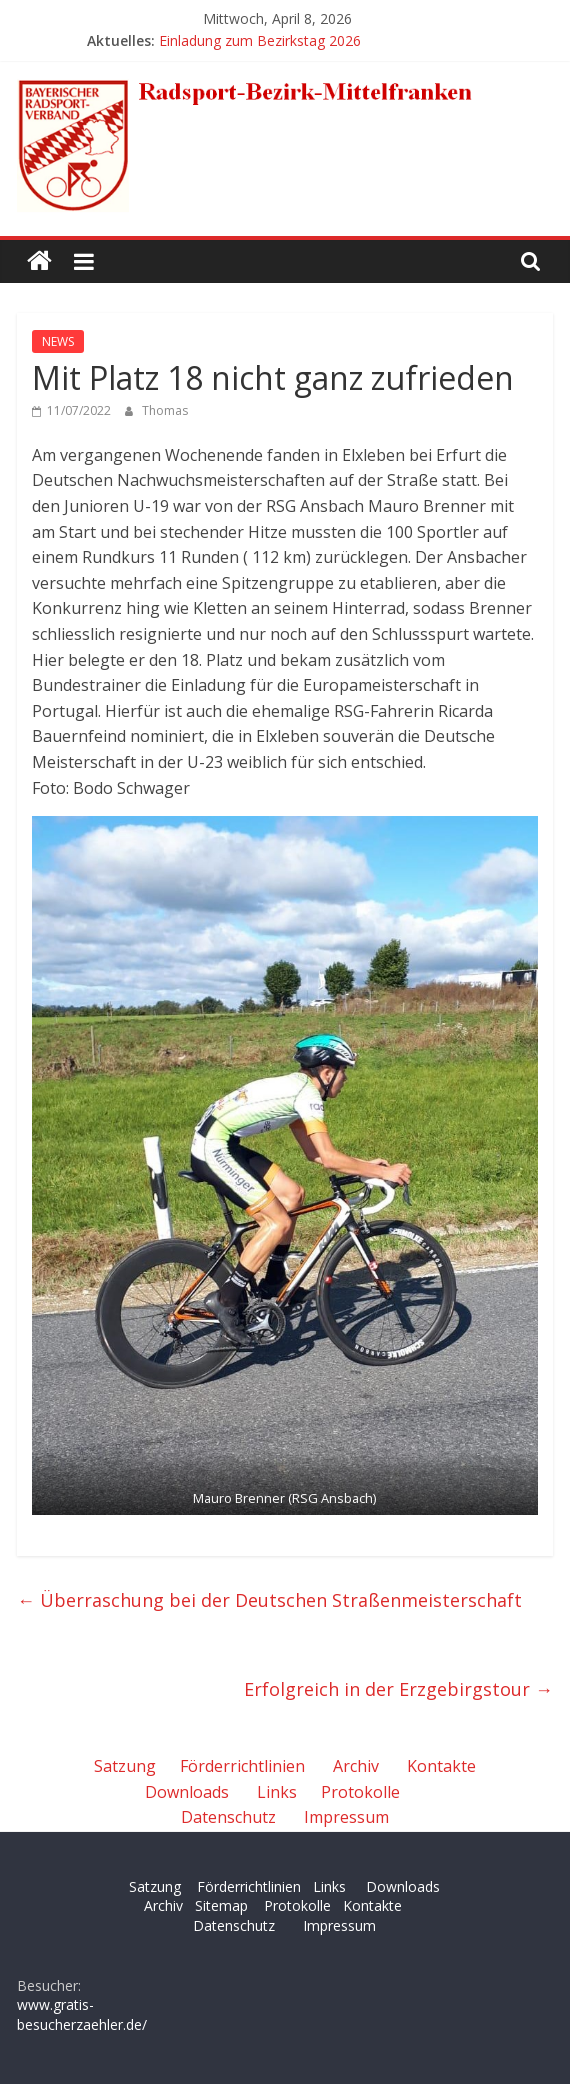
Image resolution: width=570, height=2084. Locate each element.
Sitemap (221, 1905)
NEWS (58, 341)
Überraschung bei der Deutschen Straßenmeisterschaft (269, 1600)
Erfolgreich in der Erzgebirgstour (398, 1689)
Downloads (187, 1792)
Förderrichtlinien (242, 1766)
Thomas (165, 410)
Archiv (356, 1766)
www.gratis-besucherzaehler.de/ (82, 2014)
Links (277, 1792)
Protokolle (360, 1792)
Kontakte (441, 1766)
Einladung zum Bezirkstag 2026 (260, 40)
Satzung (125, 1766)
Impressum (346, 1817)
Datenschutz (228, 1817)
